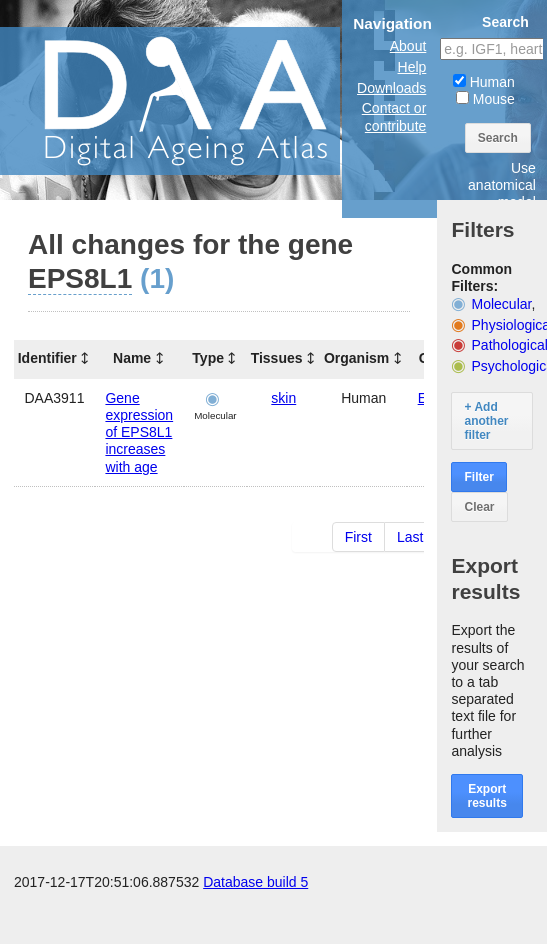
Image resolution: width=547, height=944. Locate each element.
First (358, 537)
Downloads (391, 88)
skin (283, 398)
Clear (479, 507)
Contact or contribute (394, 116)
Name (132, 358)
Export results (487, 796)
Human (484, 82)
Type (208, 358)
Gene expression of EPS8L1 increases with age (139, 432)
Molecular (502, 304)
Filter (478, 477)
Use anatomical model (502, 185)
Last (410, 537)
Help (412, 67)
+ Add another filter (486, 421)
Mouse (485, 99)
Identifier (47, 358)
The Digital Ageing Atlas (200, 100)
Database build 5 (255, 924)
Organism (356, 358)
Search (498, 138)
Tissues (277, 358)
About (408, 46)
